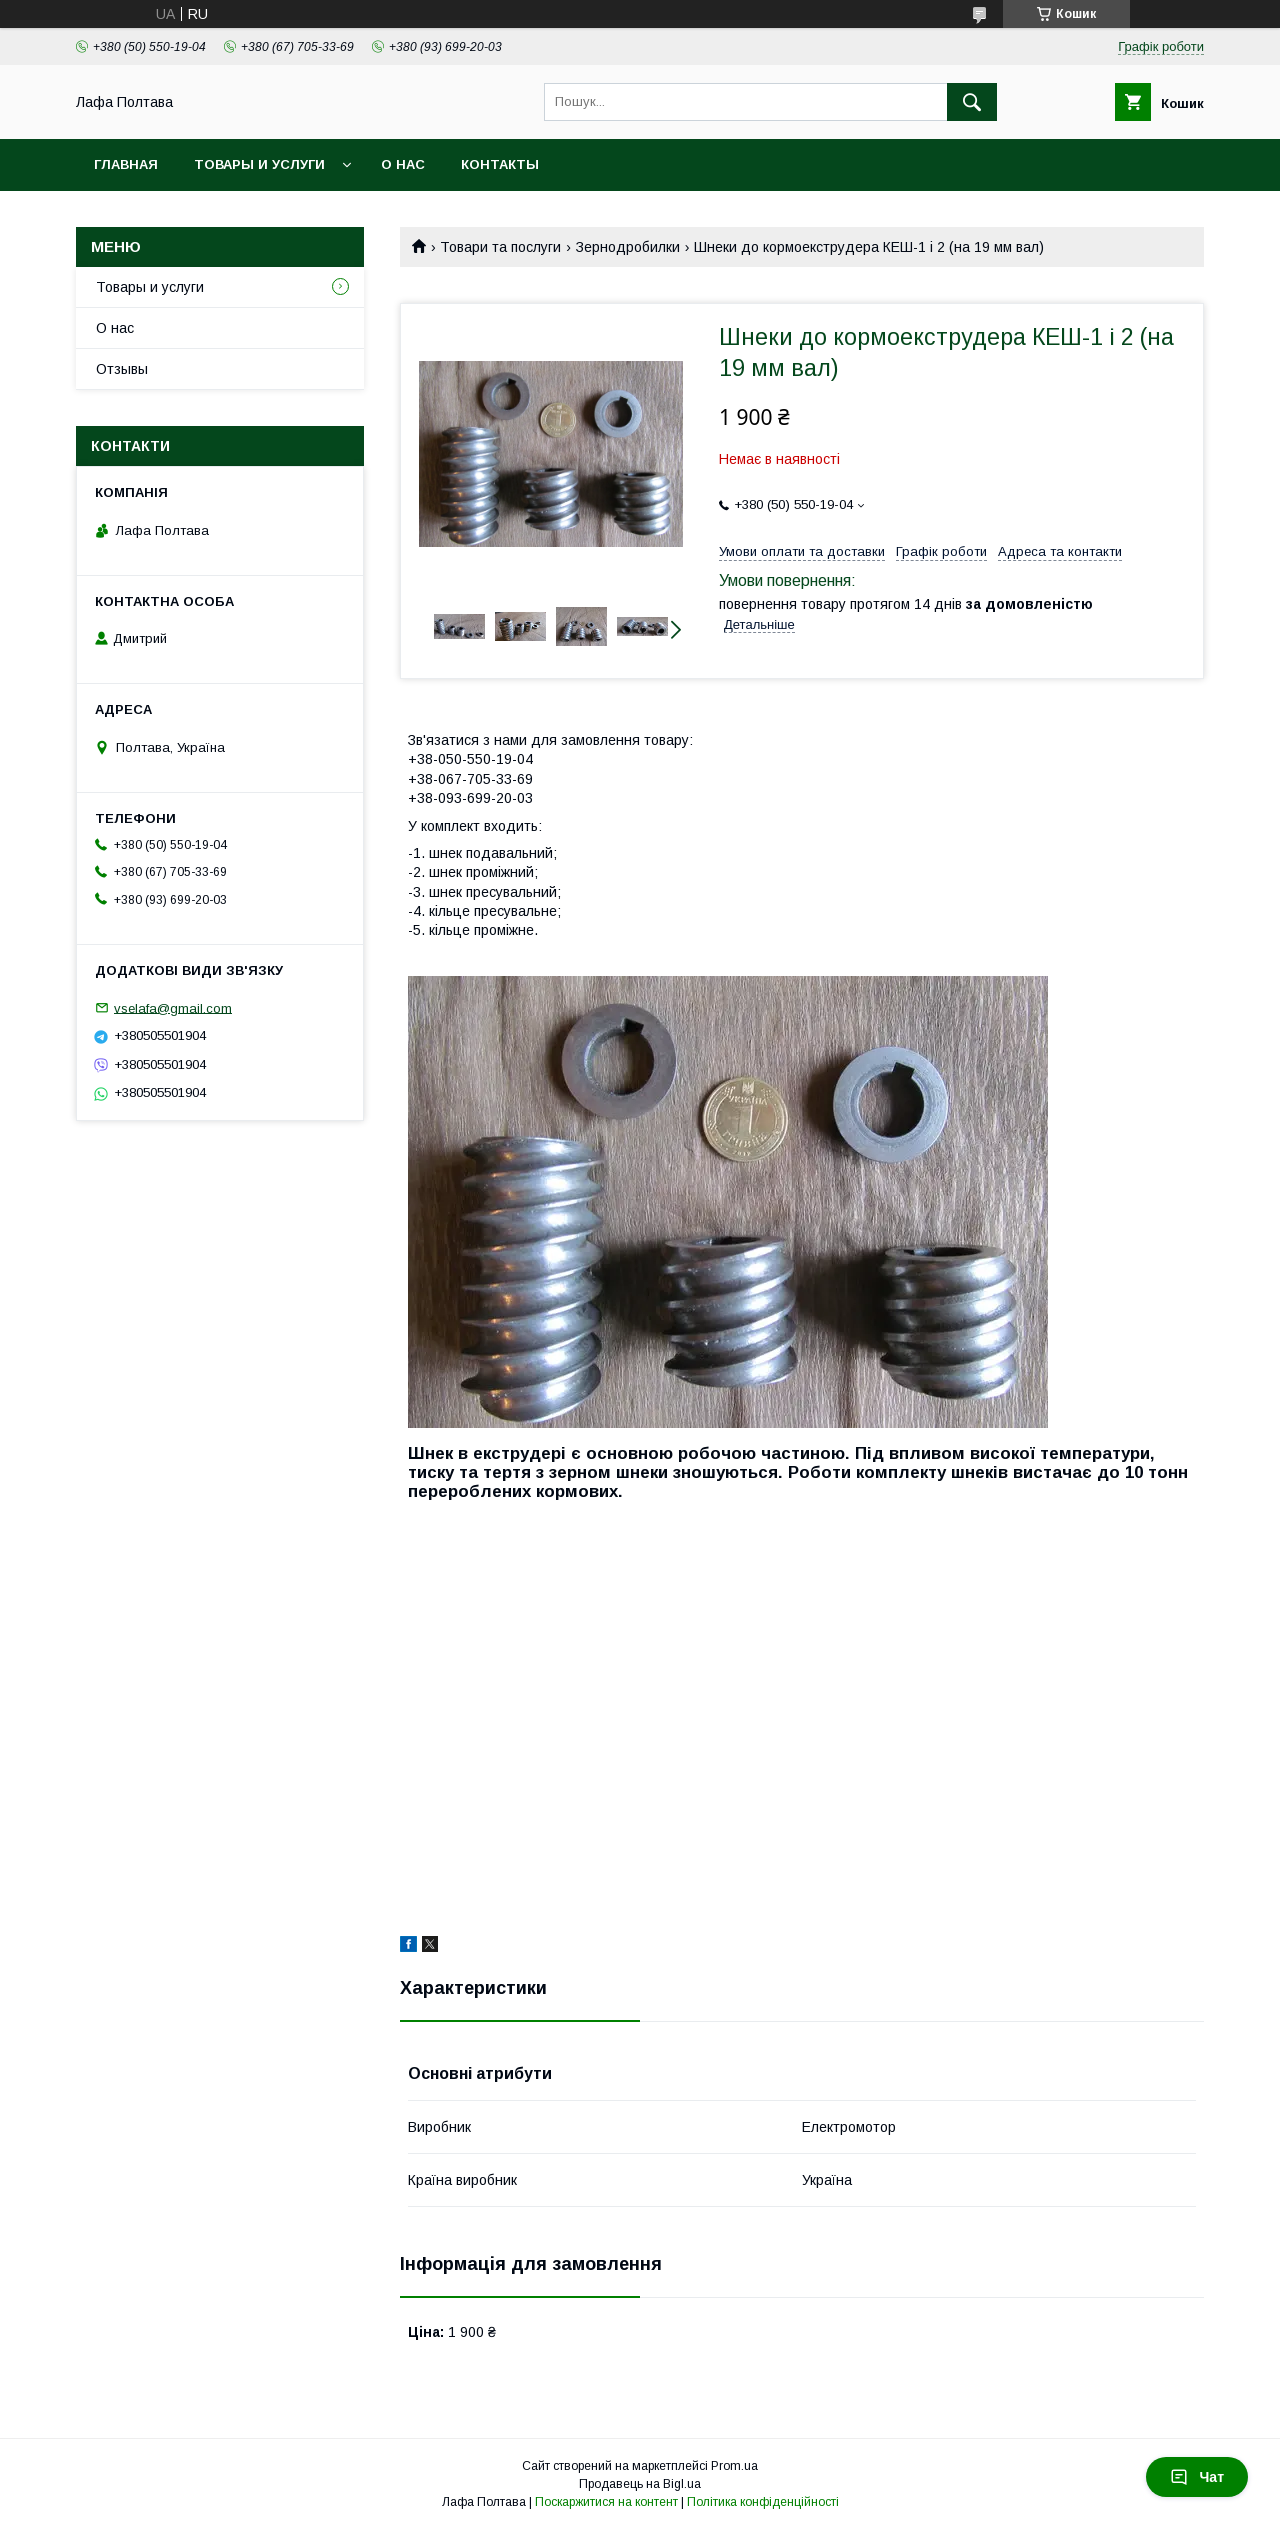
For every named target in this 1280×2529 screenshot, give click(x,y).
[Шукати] (972, 102)
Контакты (500, 164)
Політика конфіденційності (763, 2502)
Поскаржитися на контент (606, 2502)
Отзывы (122, 369)
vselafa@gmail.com (173, 1007)
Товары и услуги (259, 164)
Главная (126, 164)
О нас (403, 164)
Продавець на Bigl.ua (640, 2484)
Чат (1197, 2477)
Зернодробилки (628, 247)
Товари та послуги (500, 247)
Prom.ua (734, 2466)
